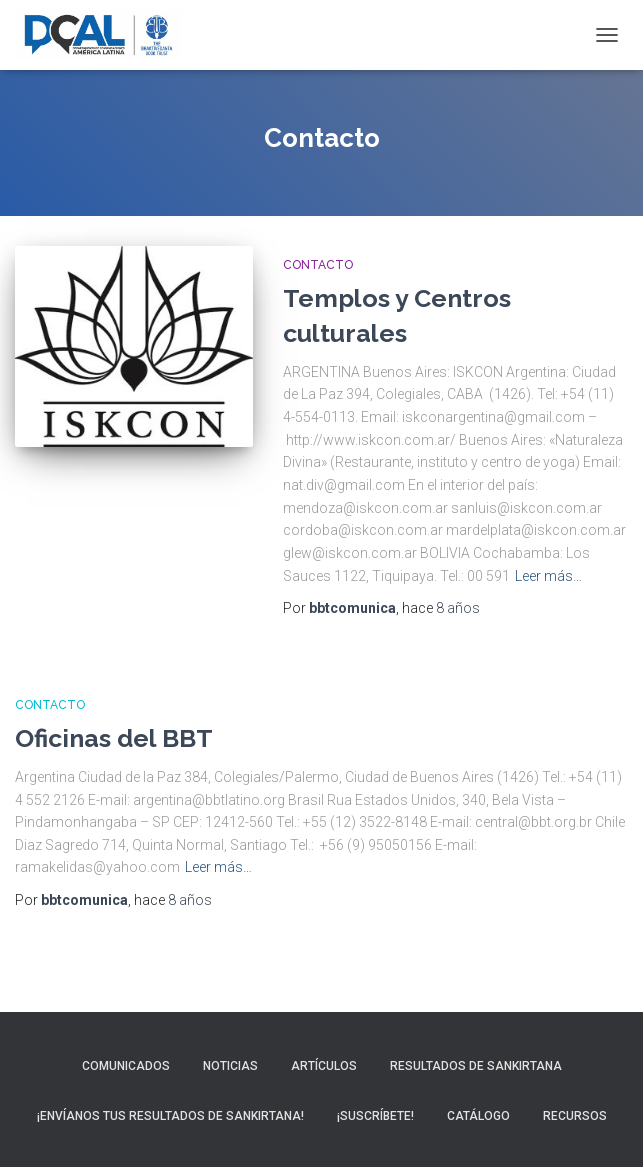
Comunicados (126, 1066)
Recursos (575, 1116)
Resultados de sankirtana (476, 1066)
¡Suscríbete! (375, 1116)
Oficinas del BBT (114, 738)
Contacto (318, 265)
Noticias (230, 1066)
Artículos (324, 1066)
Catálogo (478, 1116)
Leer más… (548, 576)
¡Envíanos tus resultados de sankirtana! (170, 1116)
